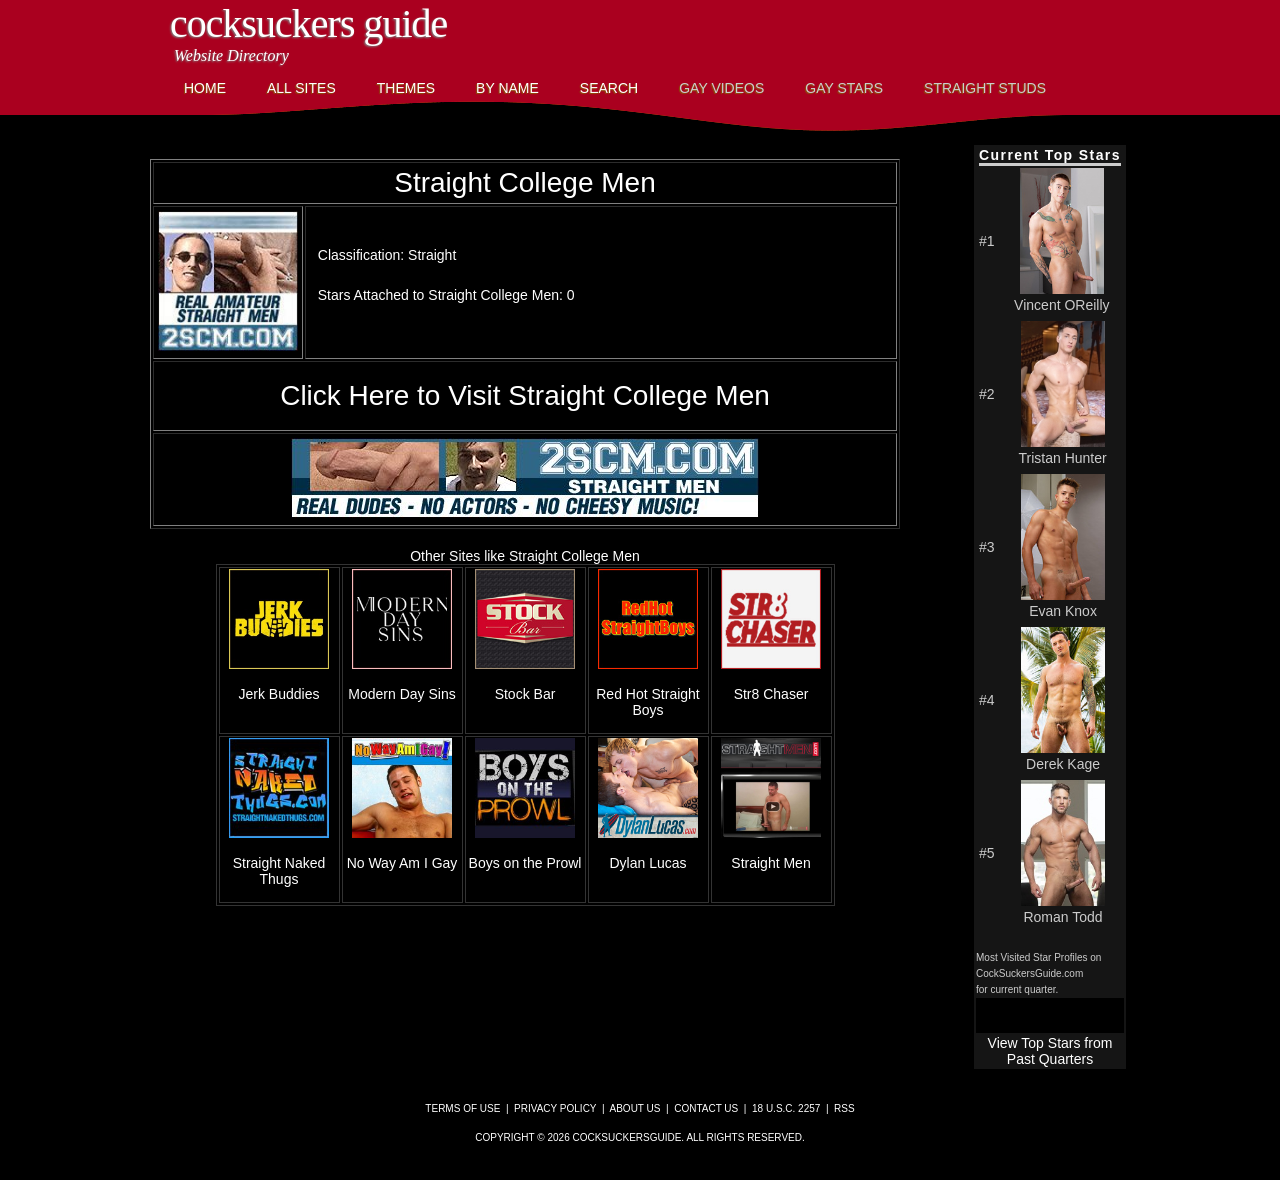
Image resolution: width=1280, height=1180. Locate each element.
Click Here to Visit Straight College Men (525, 395)
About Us (635, 1108)
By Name (507, 88)
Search (609, 88)
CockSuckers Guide (308, 23)
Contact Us (706, 1108)
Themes (406, 88)
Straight (432, 255)
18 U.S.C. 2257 (786, 1108)
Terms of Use (462, 1108)
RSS (844, 1108)
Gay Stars (844, 88)
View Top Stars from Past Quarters (1050, 1051)
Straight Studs (985, 88)
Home (205, 88)
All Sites (301, 88)
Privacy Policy (555, 1108)
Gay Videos (721, 88)
